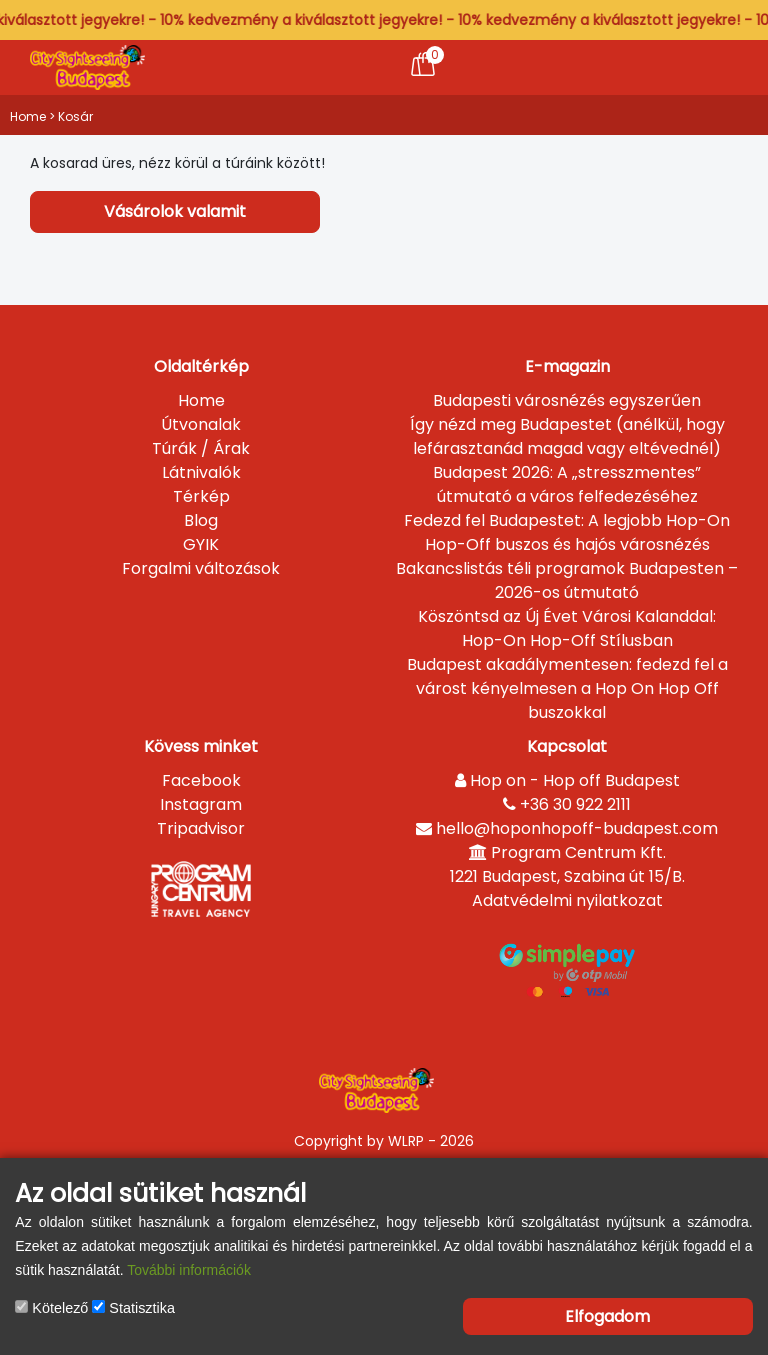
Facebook (201, 780)
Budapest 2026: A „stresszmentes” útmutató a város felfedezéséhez (567, 484)
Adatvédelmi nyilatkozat (567, 900)
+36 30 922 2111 (567, 804)
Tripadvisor (201, 828)
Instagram (201, 804)
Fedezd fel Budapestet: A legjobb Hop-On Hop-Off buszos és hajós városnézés (567, 532)
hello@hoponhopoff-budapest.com (567, 828)
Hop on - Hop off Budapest (567, 780)
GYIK (201, 544)
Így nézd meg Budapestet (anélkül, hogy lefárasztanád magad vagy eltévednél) (567, 436)
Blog (201, 520)
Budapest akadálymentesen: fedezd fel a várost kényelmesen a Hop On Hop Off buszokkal (567, 688)
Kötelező (51, 1308)
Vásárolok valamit (175, 211)
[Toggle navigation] (711, 67)
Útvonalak (201, 424)
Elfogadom (607, 1316)
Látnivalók (201, 472)
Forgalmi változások (201, 568)
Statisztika (133, 1308)
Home (28, 116)
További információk (189, 1270)
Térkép (201, 496)
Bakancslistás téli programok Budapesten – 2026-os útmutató (567, 580)
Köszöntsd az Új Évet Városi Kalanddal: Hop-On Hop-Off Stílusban (567, 628)
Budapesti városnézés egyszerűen (567, 400)
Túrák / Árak (201, 448)
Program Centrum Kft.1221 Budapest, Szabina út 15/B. (567, 864)
